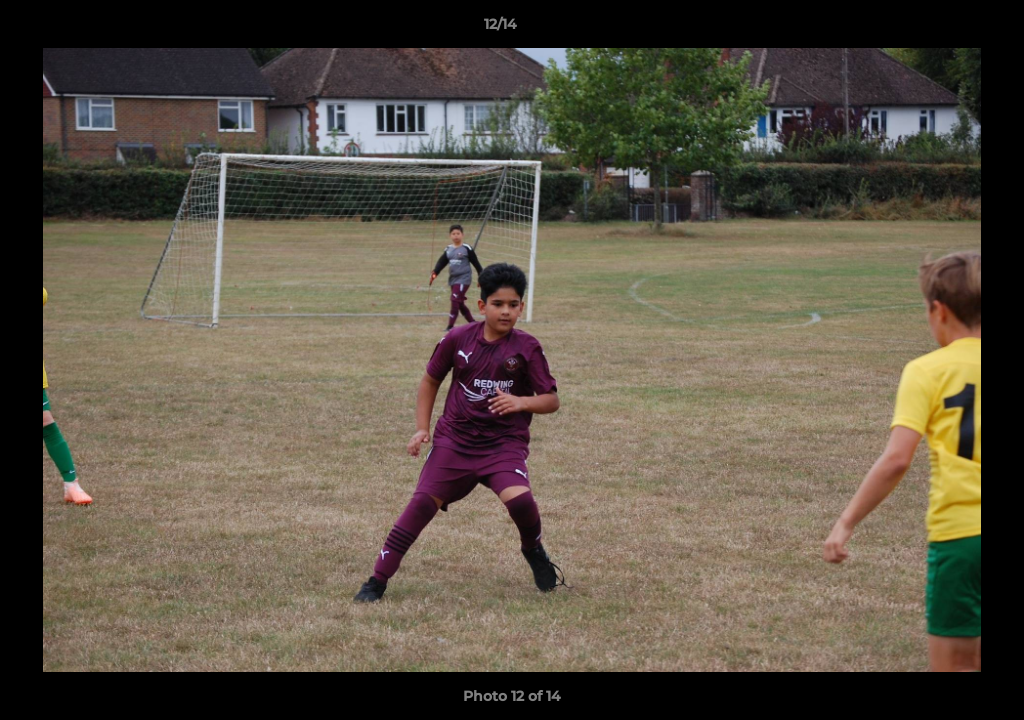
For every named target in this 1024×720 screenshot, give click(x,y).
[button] (940, 29)
